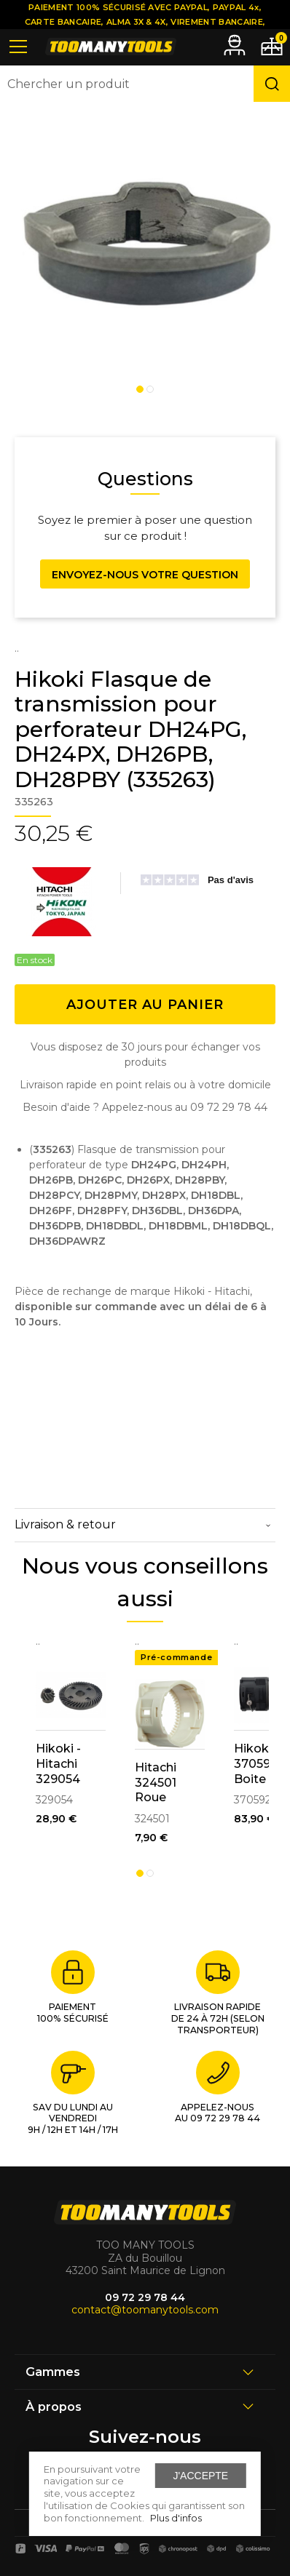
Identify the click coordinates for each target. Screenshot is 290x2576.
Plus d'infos (176, 2518)
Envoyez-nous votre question (145, 574)
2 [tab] (150, 389)
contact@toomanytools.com (145, 2309)
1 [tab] (140, 389)
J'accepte (200, 2475)
